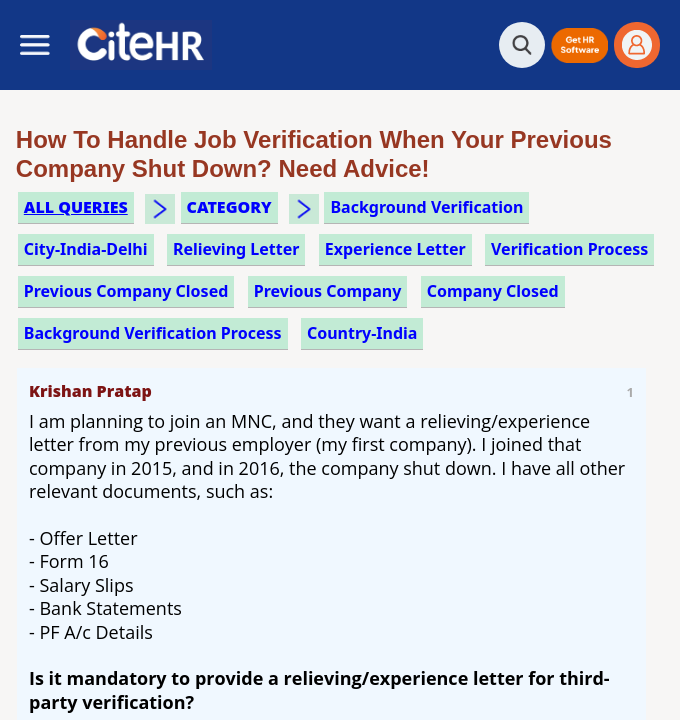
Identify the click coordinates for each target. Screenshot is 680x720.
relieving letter (236, 249)
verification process (569, 249)
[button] (579, 45)
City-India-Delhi (86, 249)
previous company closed (126, 291)
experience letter (395, 249)
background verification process (153, 333)
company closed (493, 291)
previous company (328, 291)
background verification (426, 207)
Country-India (362, 333)
